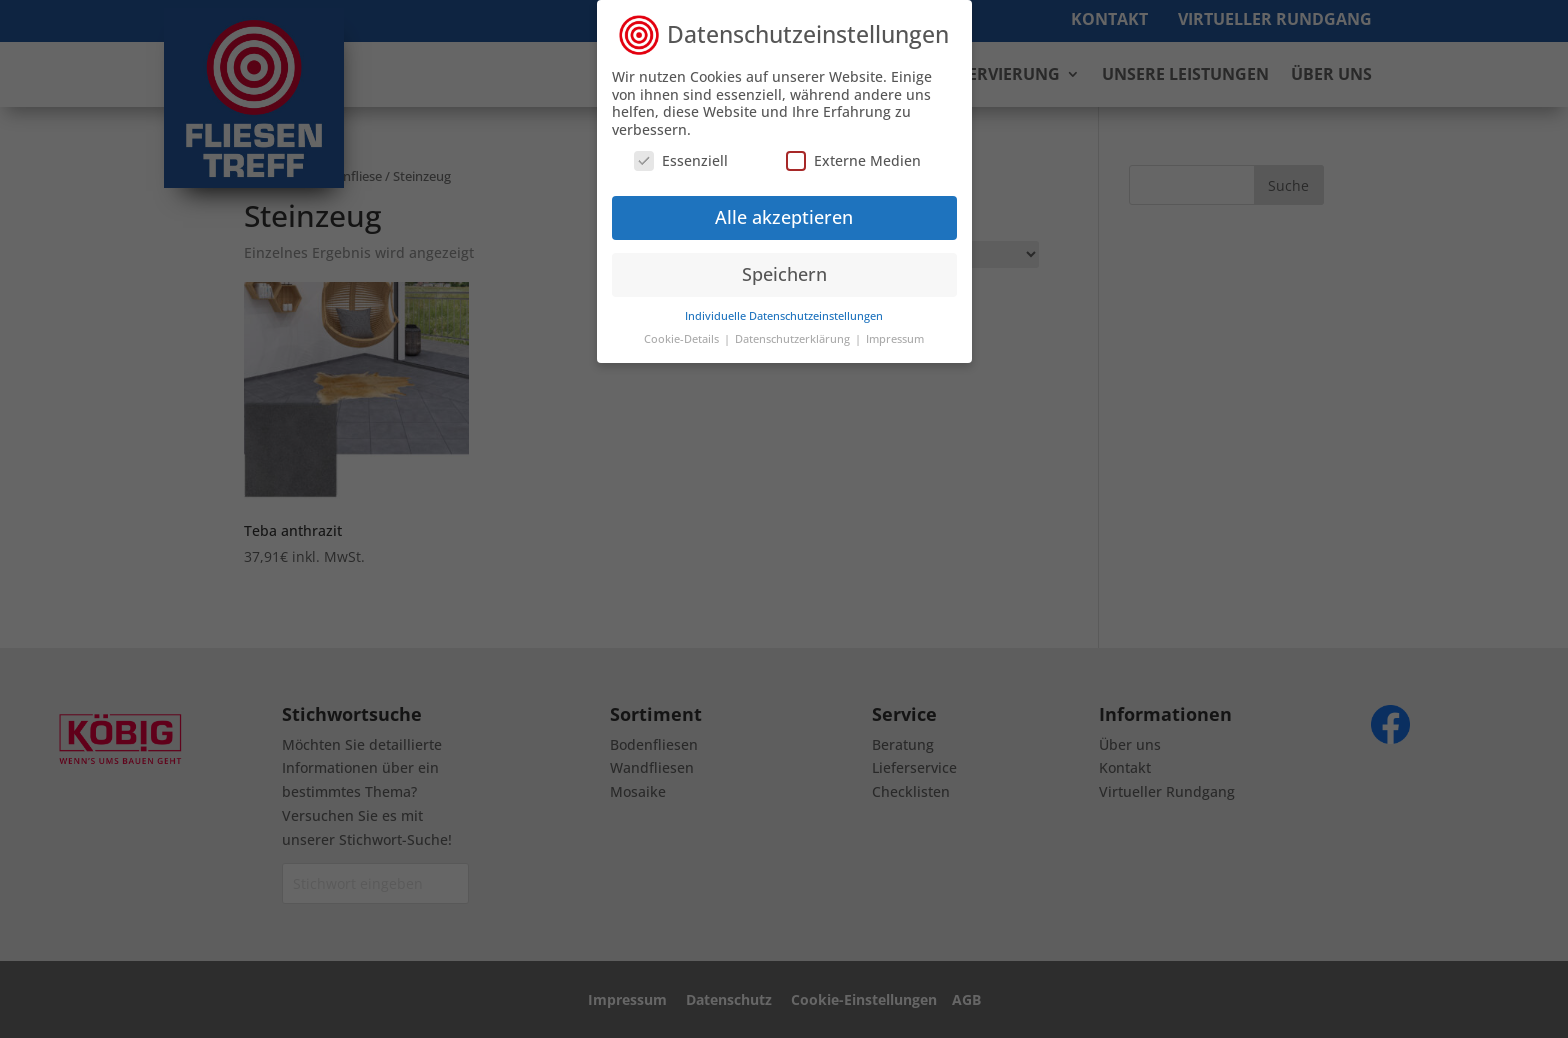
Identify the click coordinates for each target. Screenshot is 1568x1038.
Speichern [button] (784, 265)
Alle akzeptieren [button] (784, 208)
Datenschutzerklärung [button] (794, 330)
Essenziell (681, 151)
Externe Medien (853, 151)
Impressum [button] (895, 330)
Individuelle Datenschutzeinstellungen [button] (784, 307)
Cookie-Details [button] (683, 330)
